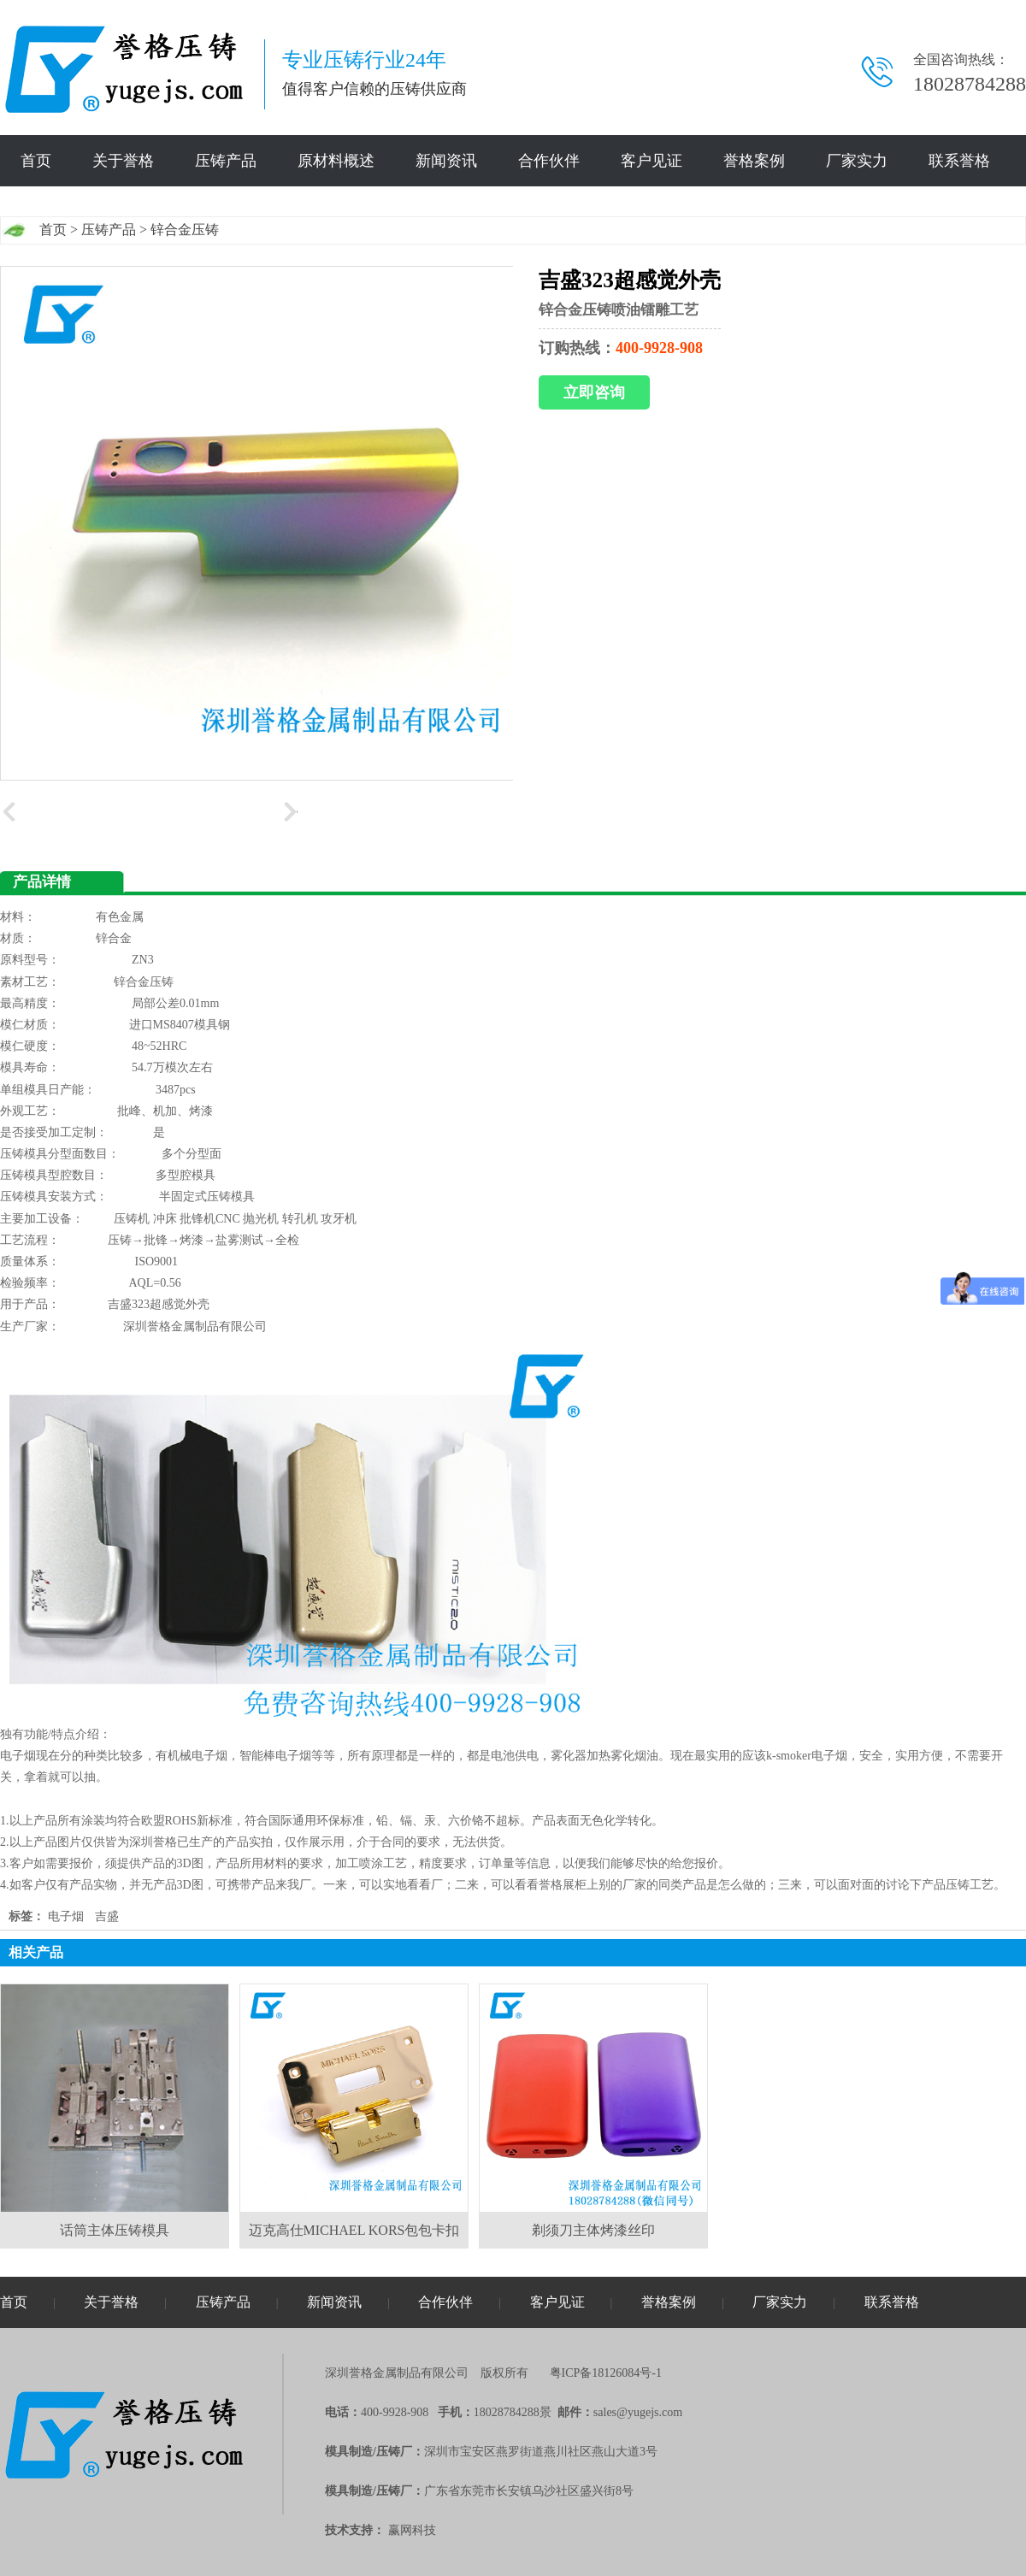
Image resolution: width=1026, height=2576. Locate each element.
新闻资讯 (446, 160)
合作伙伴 (549, 160)
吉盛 (107, 1916)
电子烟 (66, 1916)
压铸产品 (225, 160)
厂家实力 (856, 160)
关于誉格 (123, 160)
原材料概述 (336, 160)
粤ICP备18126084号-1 (606, 2373)
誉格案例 (754, 160)
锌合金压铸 (184, 229)
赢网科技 (412, 2530)
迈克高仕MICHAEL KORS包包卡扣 (354, 2230)
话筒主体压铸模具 (114, 2230)
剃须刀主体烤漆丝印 (593, 2230)
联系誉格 (959, 160)
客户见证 (651, 160)
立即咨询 (594, 392)
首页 (36, 160)
